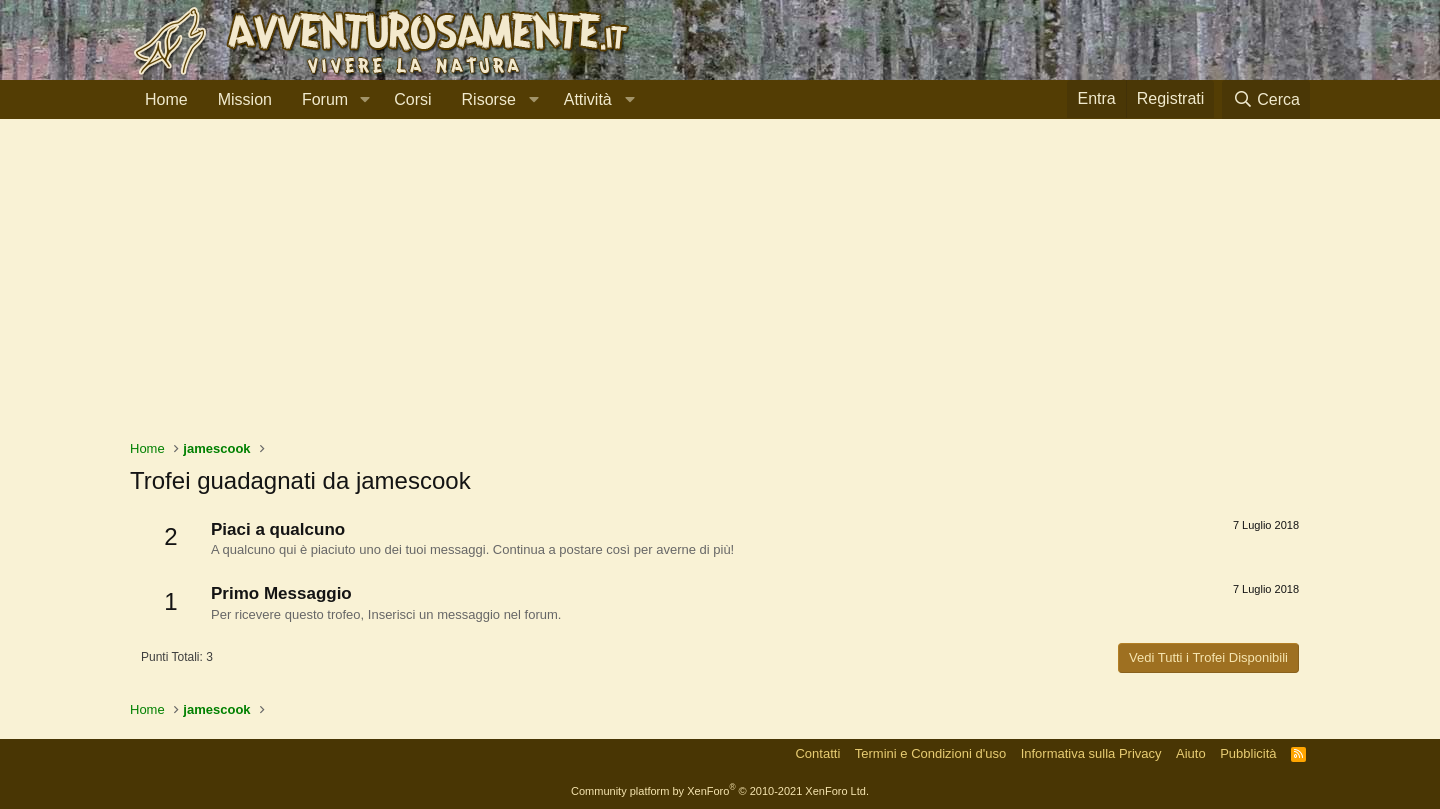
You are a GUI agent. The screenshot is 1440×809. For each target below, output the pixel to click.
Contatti (817, 753)
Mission (245, 99)
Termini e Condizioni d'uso (930, 753)
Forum (325, 99)
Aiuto (1191, 753)
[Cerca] (1266, 99)
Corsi (412, 99)
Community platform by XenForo (720, 791)
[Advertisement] (720, 289)
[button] (364, 100)
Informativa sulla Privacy (1091, 753)
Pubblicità (1248, 753)
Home (166, 99)
